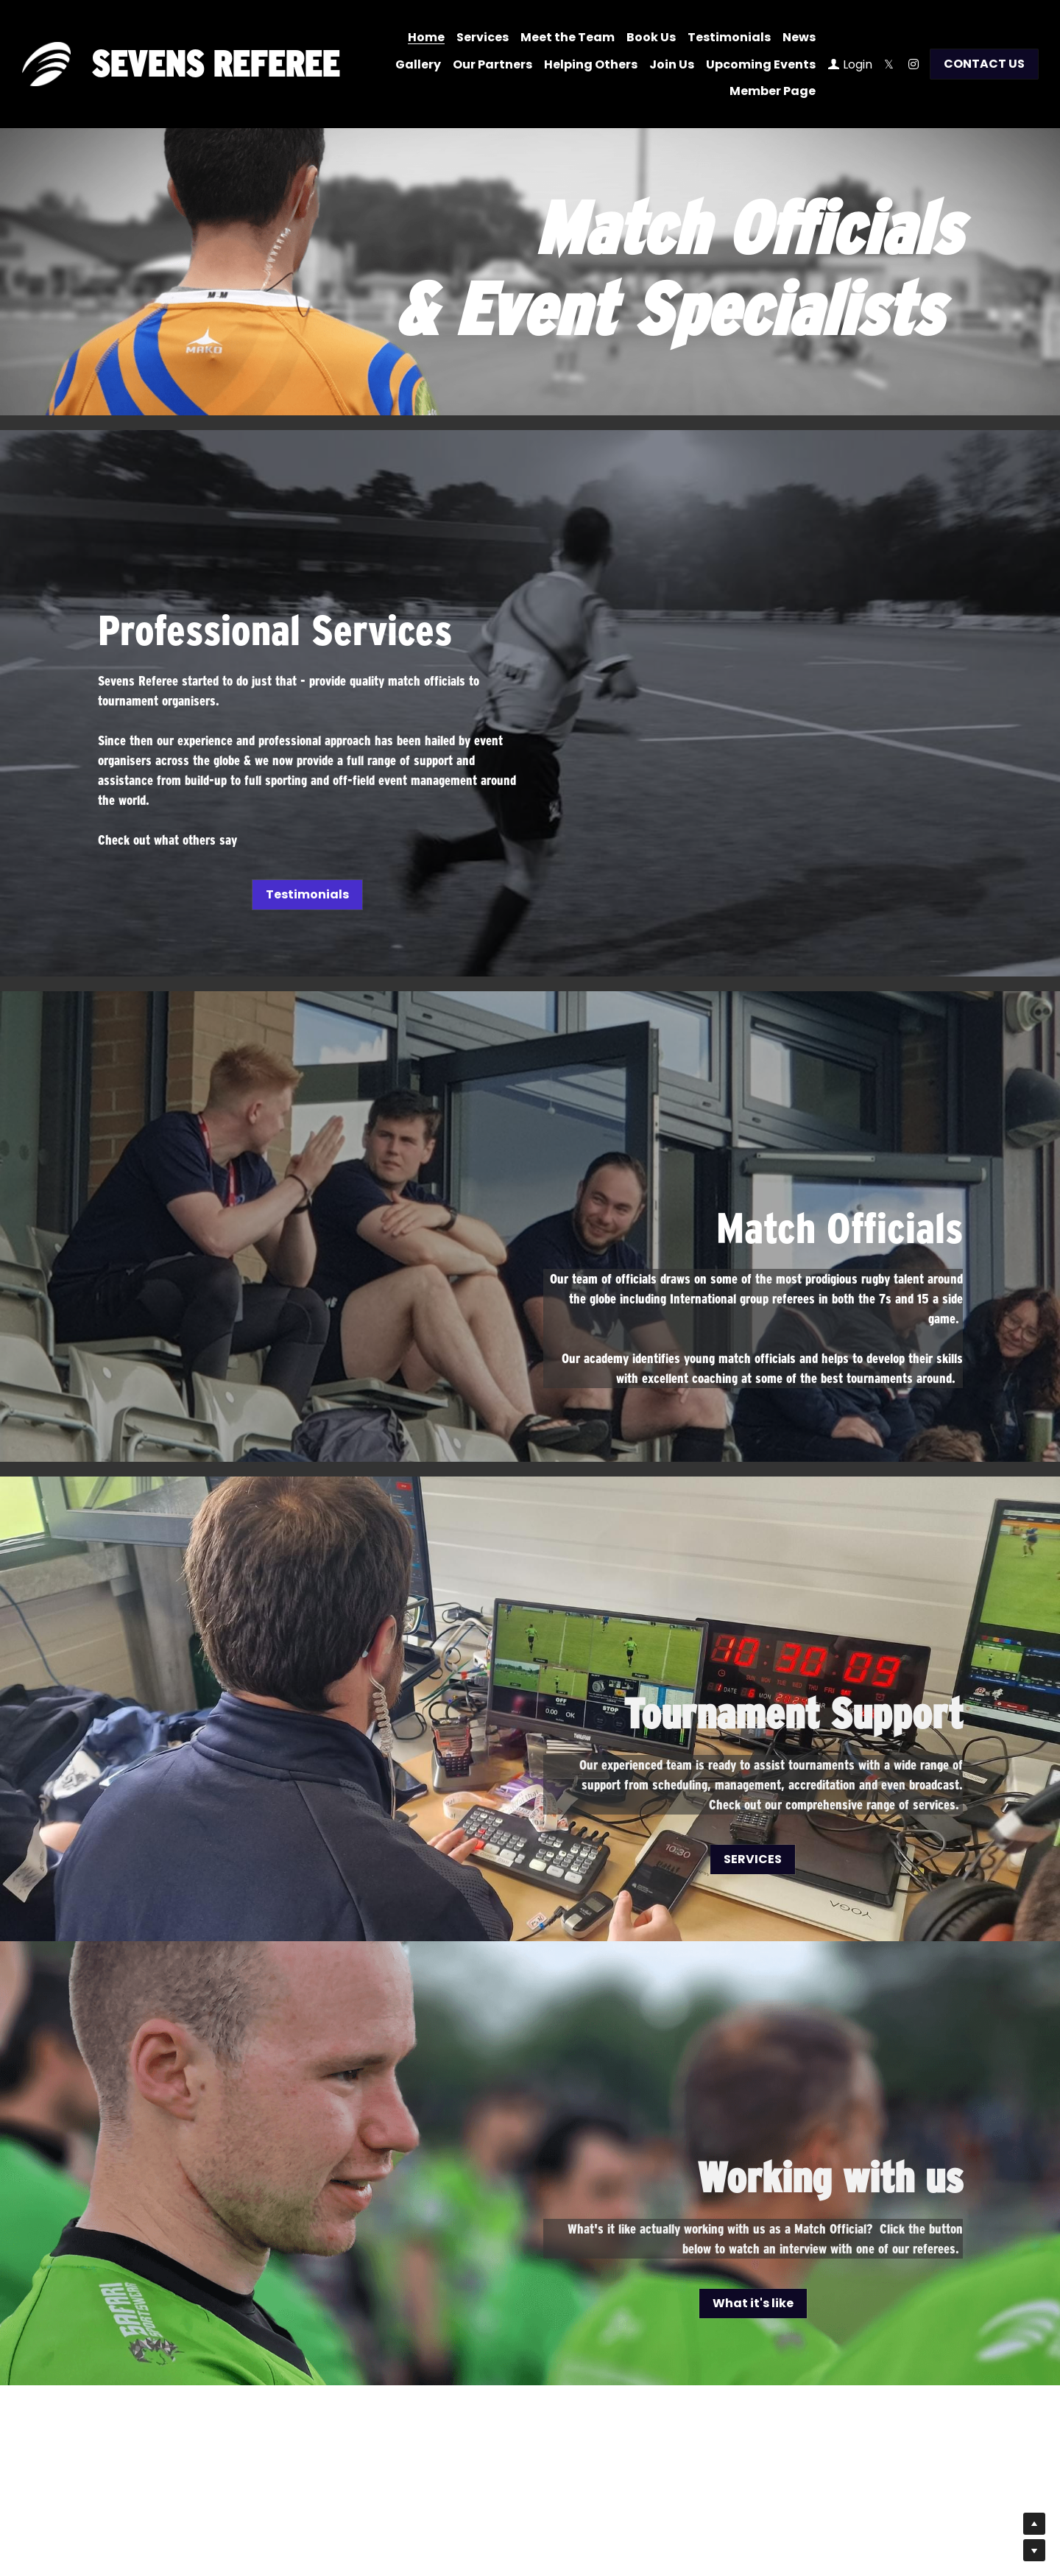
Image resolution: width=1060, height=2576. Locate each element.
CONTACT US (984, 63)
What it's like (753, 2303)
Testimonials (307, 894)
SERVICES (753, 1859)
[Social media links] (889, 64)
